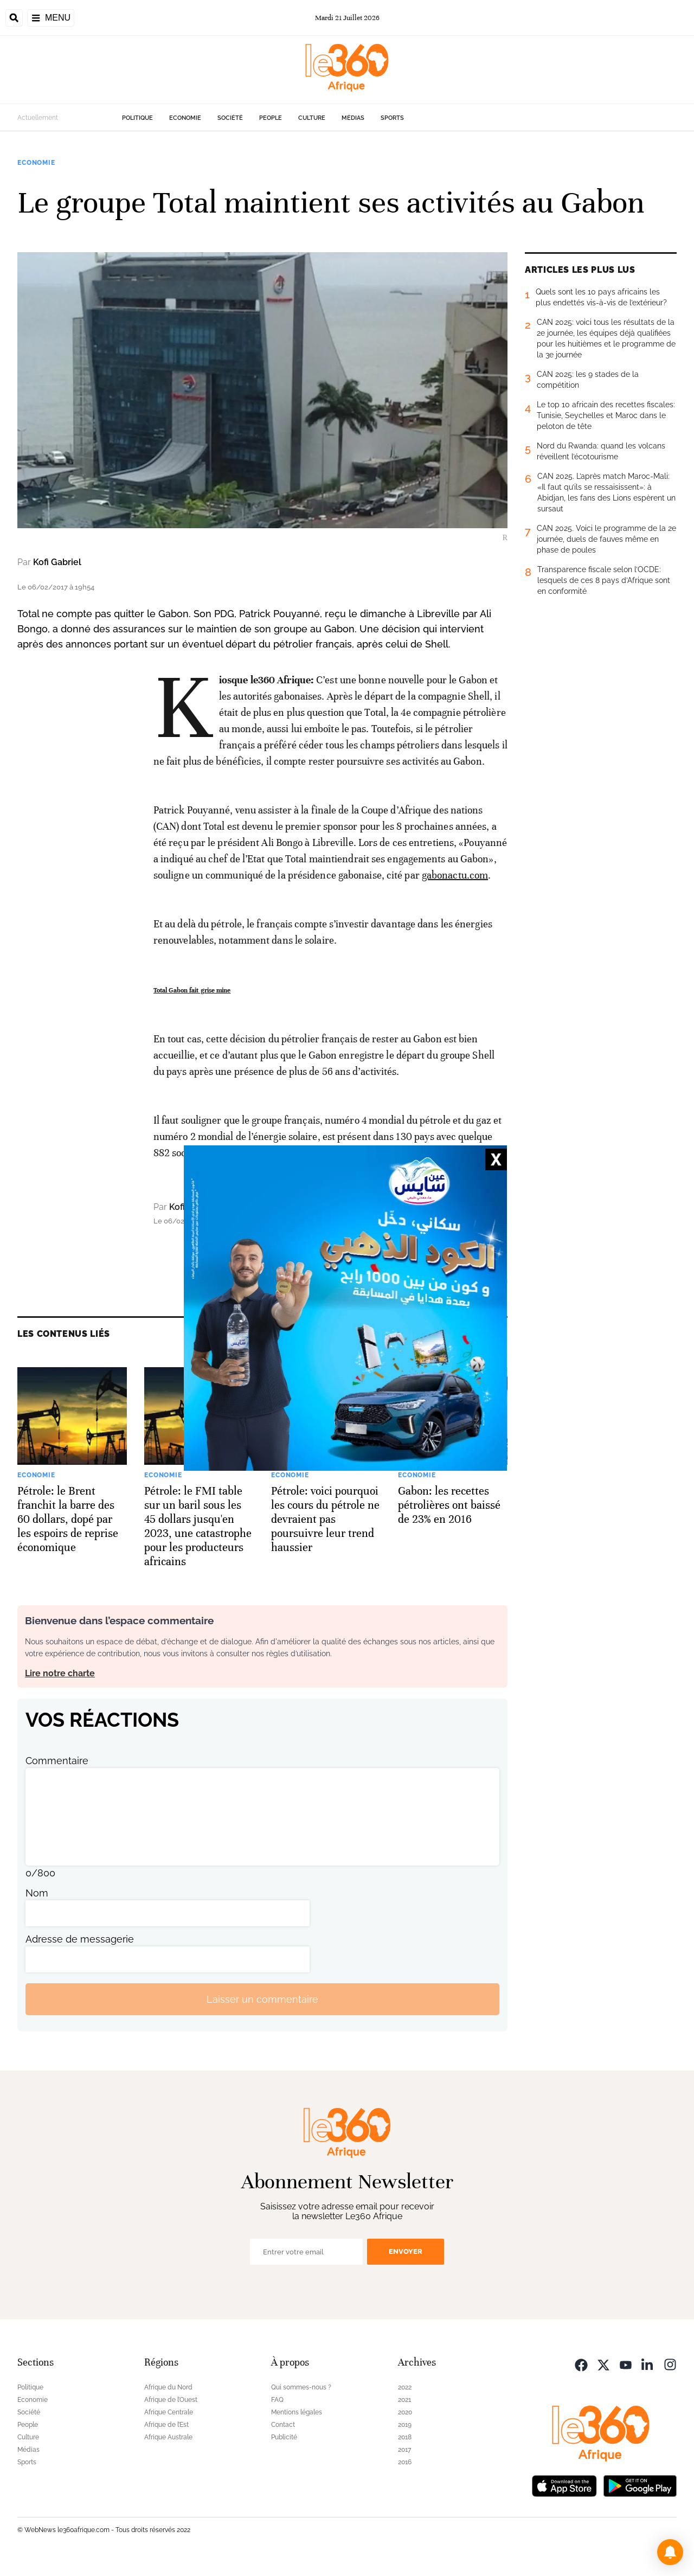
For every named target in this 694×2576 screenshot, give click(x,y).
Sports (392, 117)
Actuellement (37, 117)
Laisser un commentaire (262, 1999)
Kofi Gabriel (57, 562)
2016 (405, 2462)
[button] (670, 2552)
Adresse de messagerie (79, 1939)
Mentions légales (296, 2412)
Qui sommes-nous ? (301, 2387)
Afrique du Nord (168, 2387)
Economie (185, 117)
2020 (405, 2412)
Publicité (284, 2437)
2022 (405, 2387)
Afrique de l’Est (166, 2424)
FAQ (277, 2400)
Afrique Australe (168, 2437)
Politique (137, 117)
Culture (311, 117)
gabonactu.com (455, 875)
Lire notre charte (60, 1673)
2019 (405, 2424)
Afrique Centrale (168, 2412)
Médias (353, 117)
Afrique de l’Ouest (170, 2400)
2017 (404, 2449)
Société (230, 117)
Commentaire (56, 1760)
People (270, 117)
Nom (36, 1893)
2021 (404, 2400)
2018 (405, 2437)
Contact (283, 2424)
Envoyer (405, 2251)
